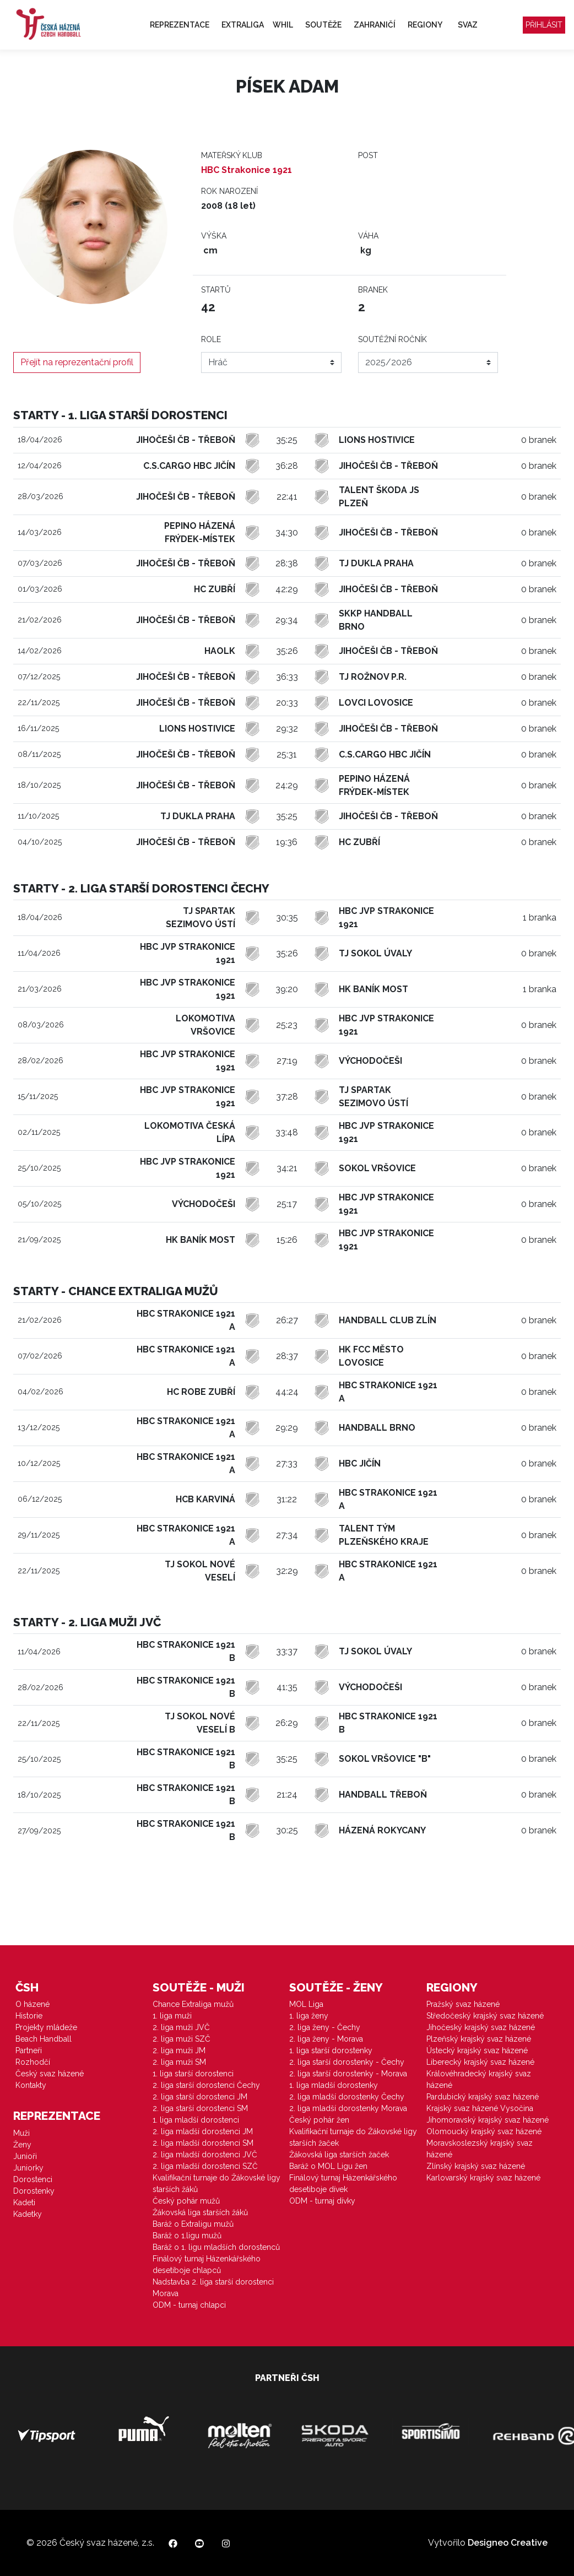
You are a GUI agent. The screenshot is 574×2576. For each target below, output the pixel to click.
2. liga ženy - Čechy (324, 2027)
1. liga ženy (308, 2015)
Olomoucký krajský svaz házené (483, 2131)
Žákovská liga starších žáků (200, 2212)
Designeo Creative (508, 2542)
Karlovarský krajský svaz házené (483, 2177)
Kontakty (30, 2085)
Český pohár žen (319, 2119)
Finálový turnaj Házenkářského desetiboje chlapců (207, 2264)
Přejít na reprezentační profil (76, 362)
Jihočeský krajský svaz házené (480, 2027)
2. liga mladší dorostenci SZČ (205, 2166)
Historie (28, 2015)
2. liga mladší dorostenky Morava (348, 2108)
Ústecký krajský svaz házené (477, 2050)
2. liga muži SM (179, 2062)
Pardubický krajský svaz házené (482, 2096)
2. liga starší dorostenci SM (200, 2108)
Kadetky (27, 2214)
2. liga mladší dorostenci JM (203, 2131)
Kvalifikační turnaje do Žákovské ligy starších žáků (216, 2183)
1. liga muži (172, 2015)
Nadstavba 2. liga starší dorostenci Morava (213, 2287)
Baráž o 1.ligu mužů (187, 2235)
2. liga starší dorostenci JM (200, 2096)
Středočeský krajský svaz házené (485, 2015)
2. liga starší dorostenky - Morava (348, 2073)
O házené (32, 2004)
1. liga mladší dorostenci (196, 2119)
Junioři (25, 2156)
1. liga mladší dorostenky (333, 2085)
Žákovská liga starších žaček (339, 2154)
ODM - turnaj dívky (322, 2200)
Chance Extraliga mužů (193, 2004)
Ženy (22, 2144)
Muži (21, 2133)
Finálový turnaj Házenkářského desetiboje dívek (343, 2183)
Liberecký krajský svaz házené (480, 2062)
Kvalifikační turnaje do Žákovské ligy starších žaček (353, 2137)
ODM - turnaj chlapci (189, 2305)
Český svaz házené (49, 2073)
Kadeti (24, 2202)
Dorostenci (32, 2179)
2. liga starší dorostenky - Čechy (346, 2062)
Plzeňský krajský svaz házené (478, 2038)
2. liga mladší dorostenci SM (203, 2143)
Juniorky (28, 2167)
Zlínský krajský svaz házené (475, 2166)
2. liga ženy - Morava (326, 2038)
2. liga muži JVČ (181, 2027)
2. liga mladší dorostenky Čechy (346, 2096)
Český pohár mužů (186, 2200)
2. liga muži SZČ (181, 2038)
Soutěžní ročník (392, 339)
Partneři (28, 2050)
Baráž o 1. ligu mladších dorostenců (216, 2247)
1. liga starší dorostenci (193, 2073)
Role (211, 339)
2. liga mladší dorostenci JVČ (205, 2154)
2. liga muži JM (179, 2050)
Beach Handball (43, 2038)
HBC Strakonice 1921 (246, 170)
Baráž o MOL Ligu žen (328, 2166)
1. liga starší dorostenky (330, 2050)
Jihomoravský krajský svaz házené (487, 2119)
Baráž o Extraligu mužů (193, 2224)
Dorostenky (34, 2191)
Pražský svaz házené (463, 2004)
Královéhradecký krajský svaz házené (478, 2079)
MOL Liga (306, 2004)
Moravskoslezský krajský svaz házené (479, 2149)
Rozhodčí (32, 2062)
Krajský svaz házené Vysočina (479, 2108)
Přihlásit (544, 24)
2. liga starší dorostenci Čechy (206, 2085)
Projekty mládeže (46, 2027)
